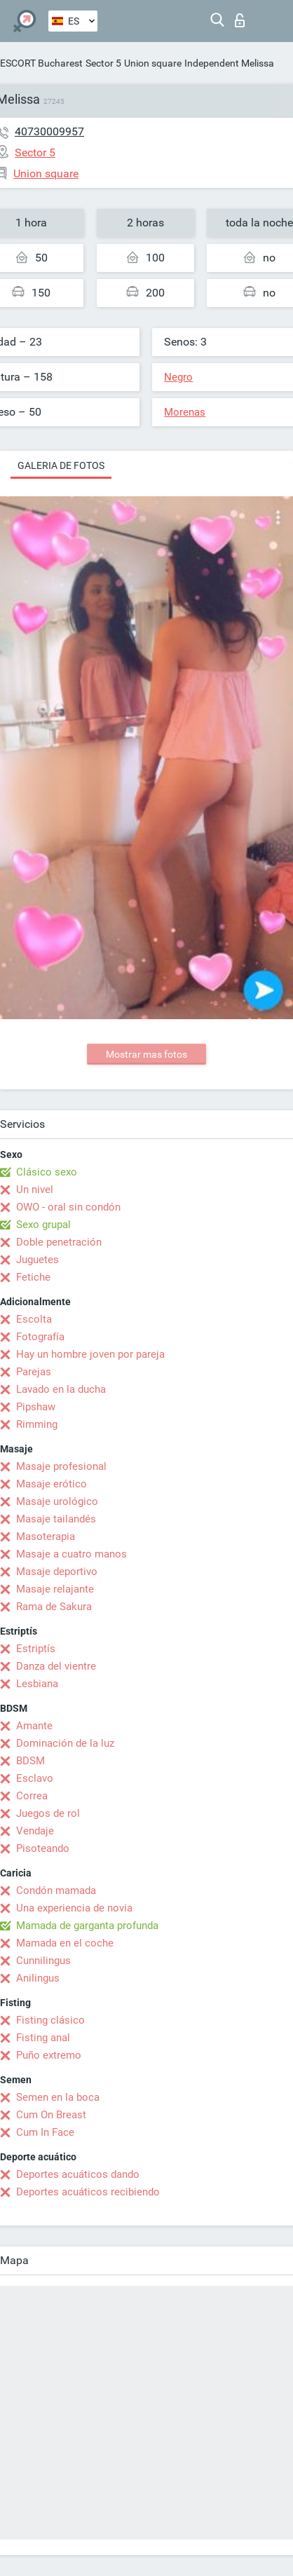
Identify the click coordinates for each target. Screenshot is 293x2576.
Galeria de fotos (61, 465)
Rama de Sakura (54, 1606)
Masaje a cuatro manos (71, 1554)
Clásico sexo (46, 1172)
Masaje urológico (57, 1501)
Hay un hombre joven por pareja (90, 1354)
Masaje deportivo (56, 1571)
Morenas (184, 412)
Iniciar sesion (240, 20)
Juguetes (37, 1259)
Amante (34, 1725)
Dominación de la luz (65, 1743)
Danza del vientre (56, 1666)
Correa (32, 1796)
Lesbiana (37, 1683)
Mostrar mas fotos (146, 1054)
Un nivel (34, 1189)
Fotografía (40, 1336)
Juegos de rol (48, 1813)
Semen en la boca (58, 2097)
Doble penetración (59, 1242)
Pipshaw (35, 1407)
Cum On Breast (51, 2114)
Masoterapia (45, 1536)
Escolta (34, 1319)
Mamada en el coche (65, 1943)
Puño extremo (48, 2055)
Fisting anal (43, 2037)
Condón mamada (56, 1890)
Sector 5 (103, 63)
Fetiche (33, 1277)
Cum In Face (45, 2132)
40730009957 (49, 131)
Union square (153, 63)
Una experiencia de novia (74, 1908)
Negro (178, 377)
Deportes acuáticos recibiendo (88, 2192)
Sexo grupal (43, 1224)
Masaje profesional (61, 1466)
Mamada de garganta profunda (87, 1925)
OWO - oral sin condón (68, 1207)
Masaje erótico (51, 1484)
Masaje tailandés (56, 1519)
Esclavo (34, 1778)
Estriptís (35, 1648)
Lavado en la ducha (61, 1389)
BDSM (30, 1760)
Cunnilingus (43, 1960)
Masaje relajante (55, 1589)
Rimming (36, 1424)
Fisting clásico (50, 2020)
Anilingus (38, 1978)
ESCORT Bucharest (41, 63)
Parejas (33, 1371)
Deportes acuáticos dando (77, 2174)
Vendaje (35, 1831)
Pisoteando (42, 1848)
